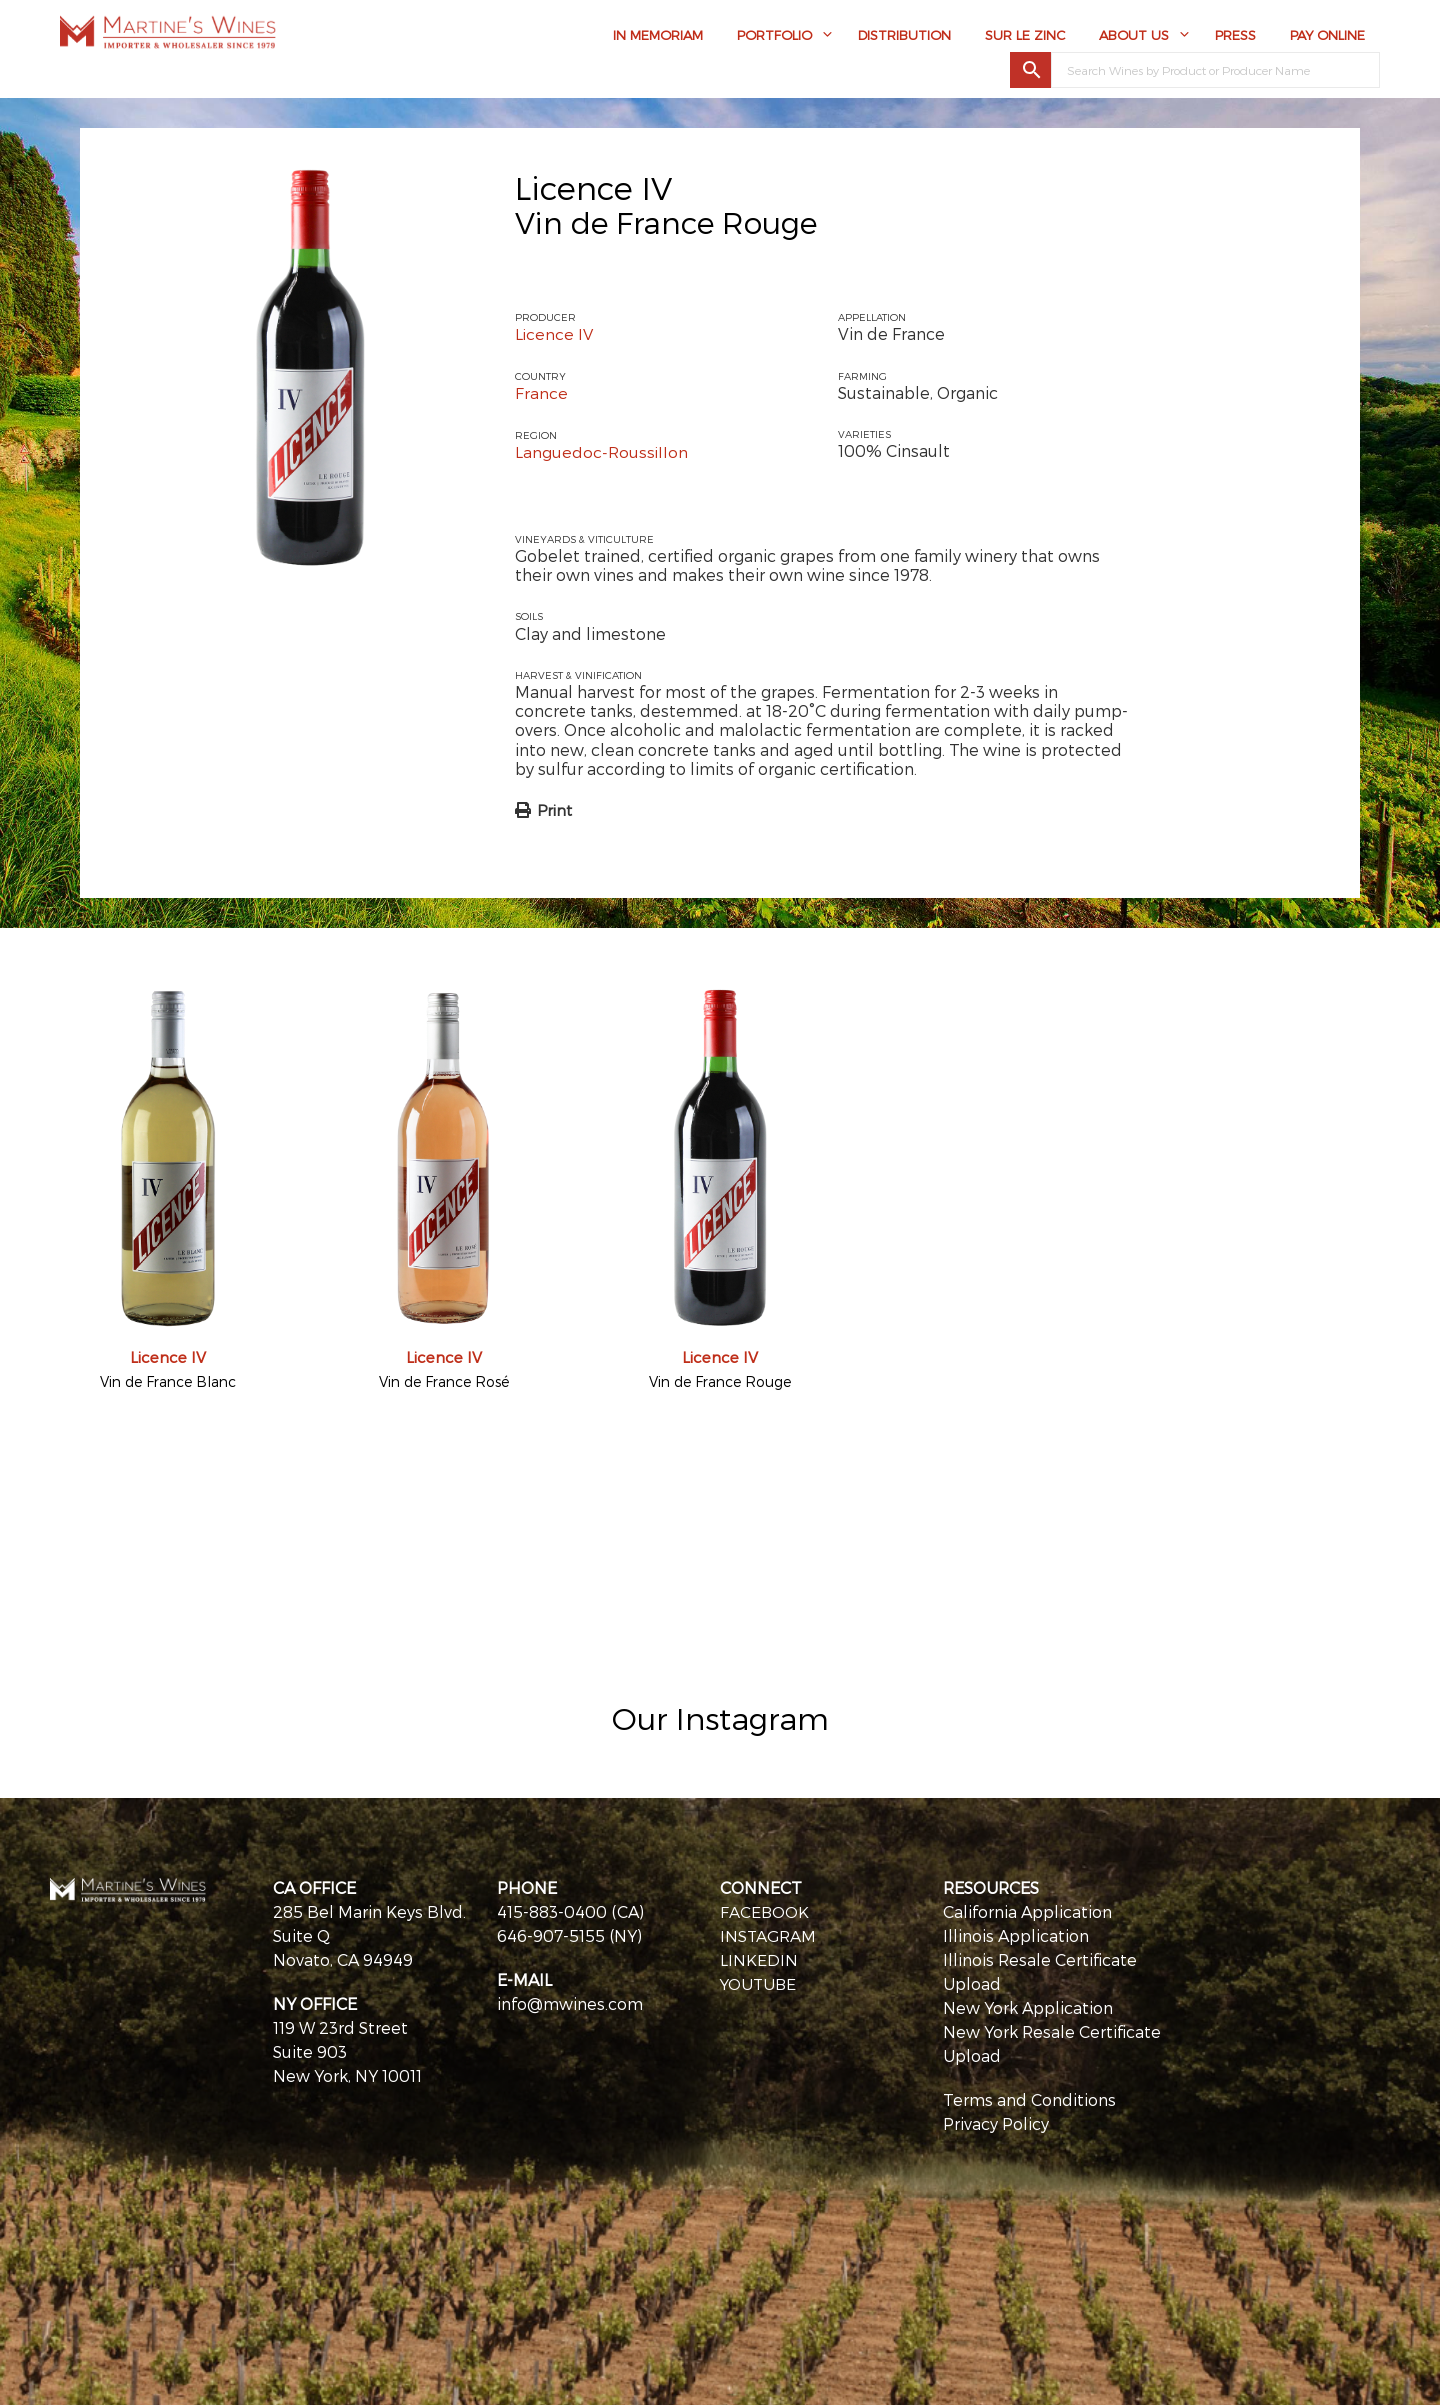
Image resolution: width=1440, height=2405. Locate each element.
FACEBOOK (765, 1909)
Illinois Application (1016, 1933)
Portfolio (774, 37)
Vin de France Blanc (168, 1379)
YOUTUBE (759, 1981)
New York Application (1028, 2005)
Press (1235, 37)
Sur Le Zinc (1025, 37)
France (541, 392)
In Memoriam (658, 37)
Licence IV (593, 187)
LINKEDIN (759, 1957)
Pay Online (1327, 37)
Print (554, 808)
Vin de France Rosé (444, 1379)
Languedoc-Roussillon (602, 450)
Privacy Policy (996, 2121)
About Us (1134, 37)
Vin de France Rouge (720, 1379)
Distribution (904, 37)
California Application (1027, 1909)
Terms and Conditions (1029, 2097)
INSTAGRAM (768, 1933)
